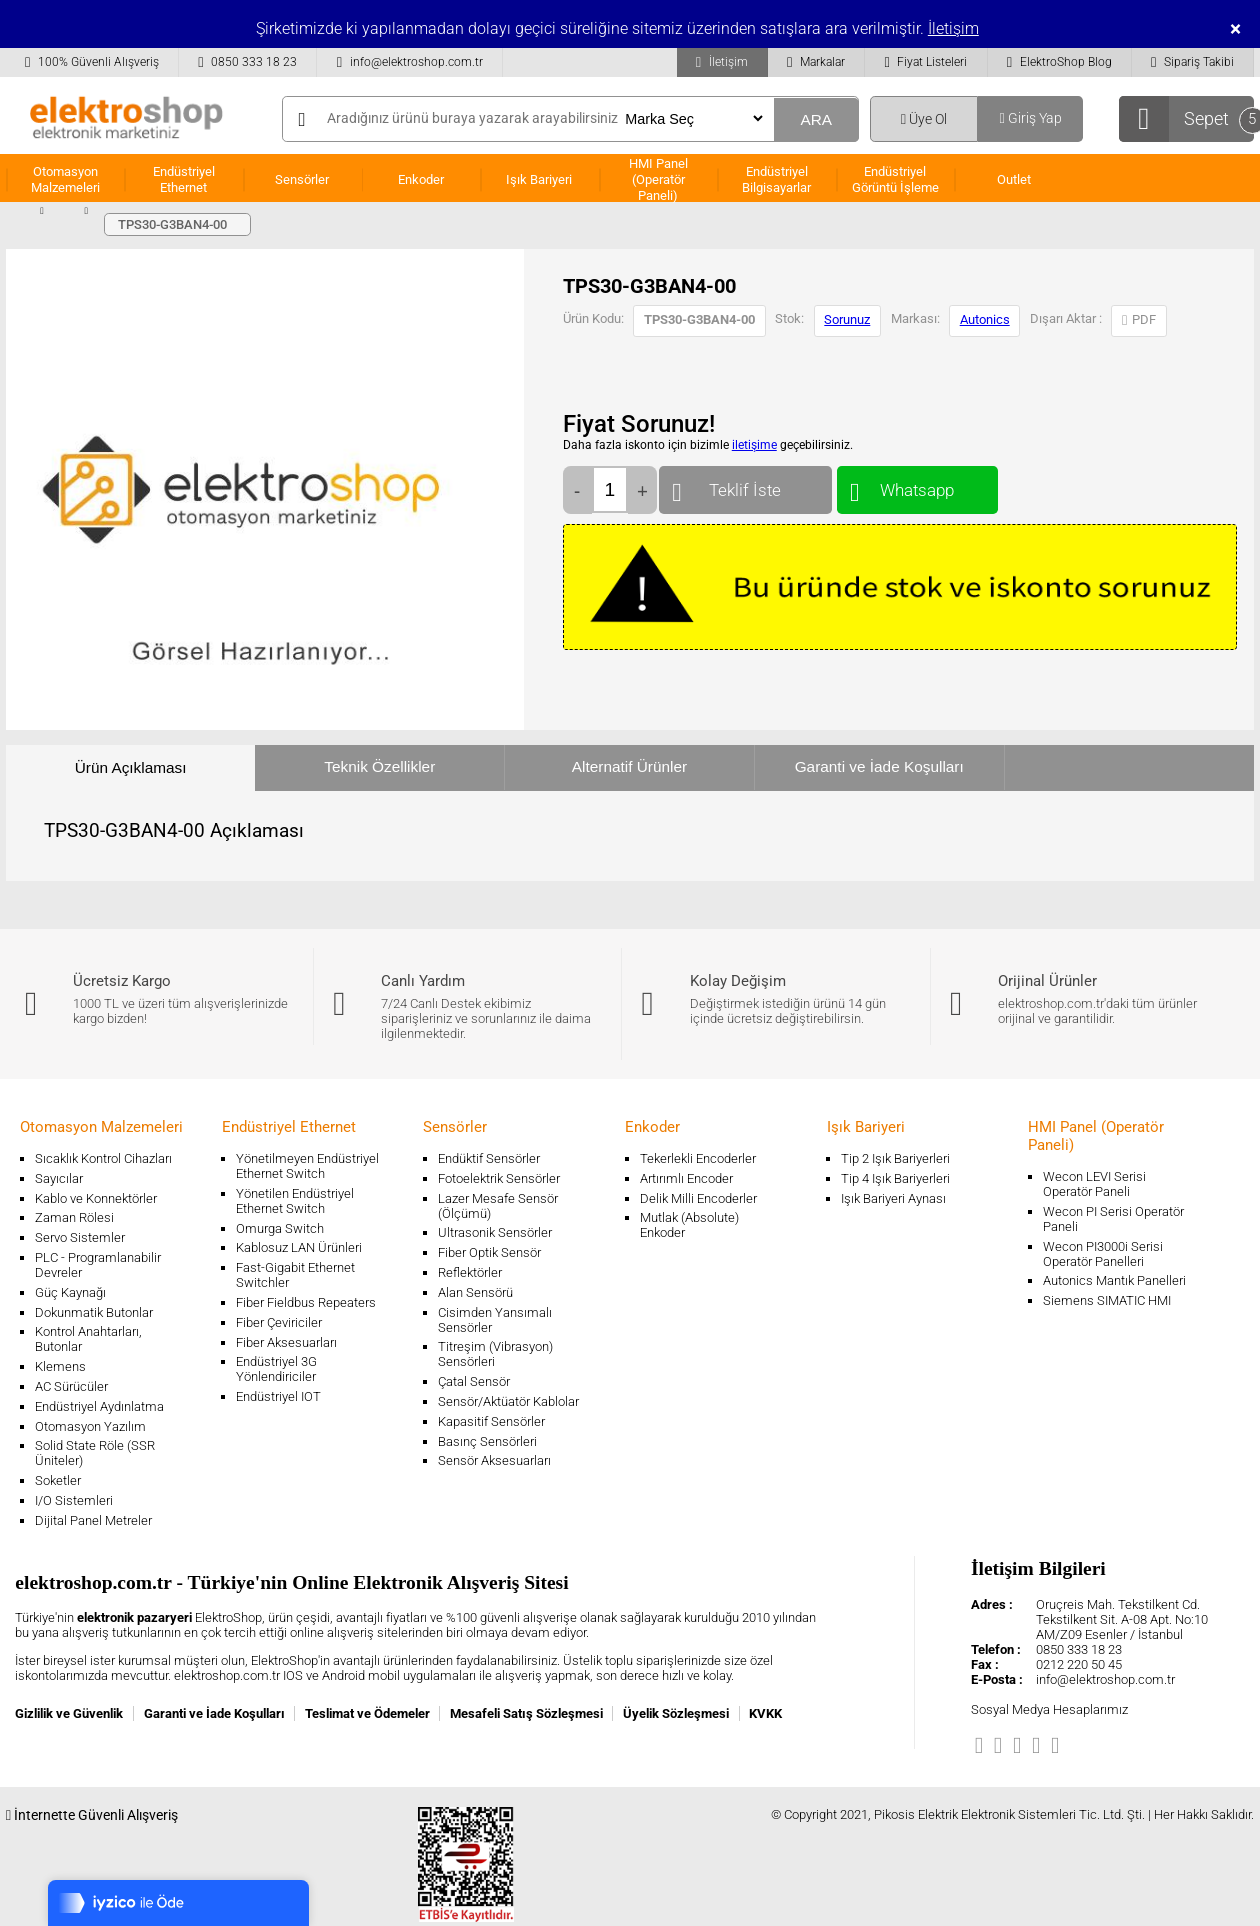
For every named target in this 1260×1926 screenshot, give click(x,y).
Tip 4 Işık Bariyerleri (895, 1178)
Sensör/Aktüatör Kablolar (508, 1401)
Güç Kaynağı (70, 1292)
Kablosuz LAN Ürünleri (299, 1247)
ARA (816, 119)
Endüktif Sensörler (489, 1158)
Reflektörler (470, 1272)
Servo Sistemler (80, 1237)
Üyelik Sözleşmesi (676, 1713)
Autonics (985, 319)
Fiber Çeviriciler (279, 1322)
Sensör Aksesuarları (494, 1460)
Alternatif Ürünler (629, 766)
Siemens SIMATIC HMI (1107, 1300)
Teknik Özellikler (379, 766)
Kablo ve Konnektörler (96, 1198)
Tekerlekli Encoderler (698, 1158)
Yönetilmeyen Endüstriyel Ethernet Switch (307, 1166)
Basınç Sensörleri (487, 1441)
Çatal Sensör (474, 1381)
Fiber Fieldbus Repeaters (306, 1302)
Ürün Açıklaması (131, 767)
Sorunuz (847, 319)
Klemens (60, 1366)
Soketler (58, 1480)
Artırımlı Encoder (686, 1178)
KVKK (765, 1713)
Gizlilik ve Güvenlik (69, 1713)
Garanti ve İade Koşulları (879, 766)
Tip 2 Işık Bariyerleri (895, 1158)
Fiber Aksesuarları (286, 1342)
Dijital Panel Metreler (93, 1520)
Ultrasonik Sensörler (495, 1232)
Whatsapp (917, 485)
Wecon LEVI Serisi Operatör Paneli (1094, 1184)
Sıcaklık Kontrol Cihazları (103, 1158)
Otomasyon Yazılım (90, 1426)
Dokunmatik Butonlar (94, 1312)
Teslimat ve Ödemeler (367, 1713)
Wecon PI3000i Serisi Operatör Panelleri (1103, 1254)
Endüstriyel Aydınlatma (99, 1406)
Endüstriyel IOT (278, 1396)
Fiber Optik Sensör (489, 1252)
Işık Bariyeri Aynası (893, 1198)
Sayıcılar (59, 1178)
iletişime (754, 445)
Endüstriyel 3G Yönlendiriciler (276, 1369)
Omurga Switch (280, 1228)
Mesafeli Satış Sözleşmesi (526, 1713)
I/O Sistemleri (74, 1500)
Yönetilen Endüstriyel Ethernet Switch (295, 1201)
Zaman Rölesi (74, 1217)
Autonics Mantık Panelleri (1114, 1280)
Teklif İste (745, 485)
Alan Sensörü (475, 1292)
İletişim (953, 28)
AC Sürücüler (71, 1386)
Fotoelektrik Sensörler (499, 1178)
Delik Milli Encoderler (698, 1198)
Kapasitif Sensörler (491, 1421)
